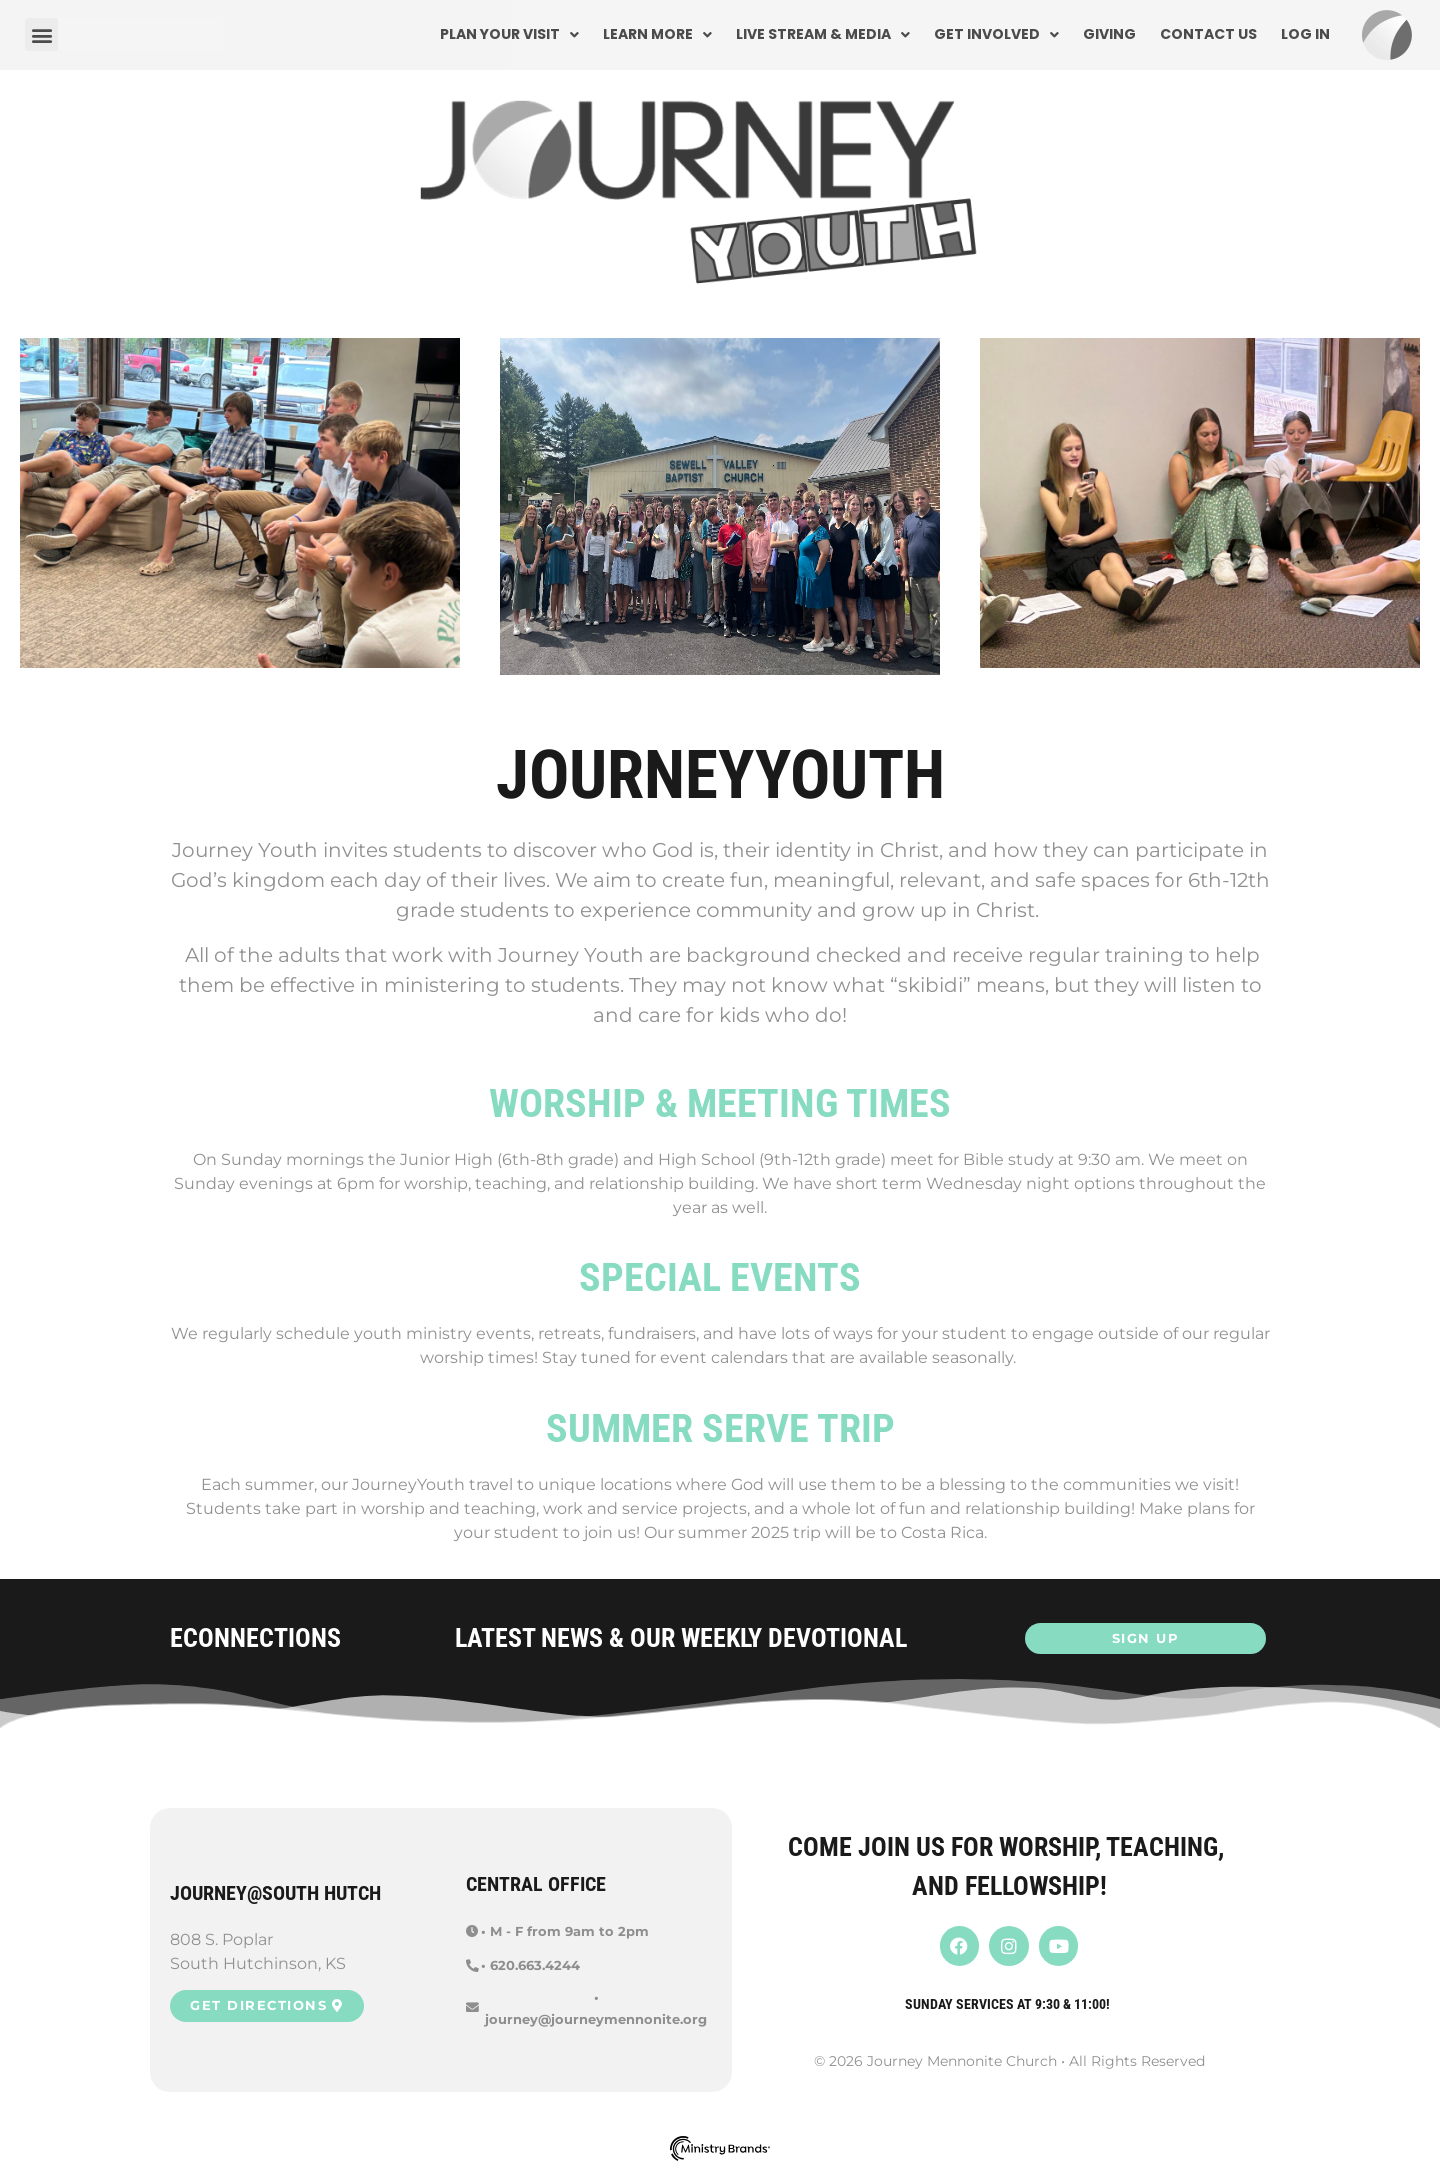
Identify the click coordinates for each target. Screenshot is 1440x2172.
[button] (41, 34)
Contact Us (1208, 34)
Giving (1109, 34)
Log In (1305, 34)
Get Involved (996, 35)
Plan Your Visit (509, 35)
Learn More (657, 35)
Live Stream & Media (823, 35)
